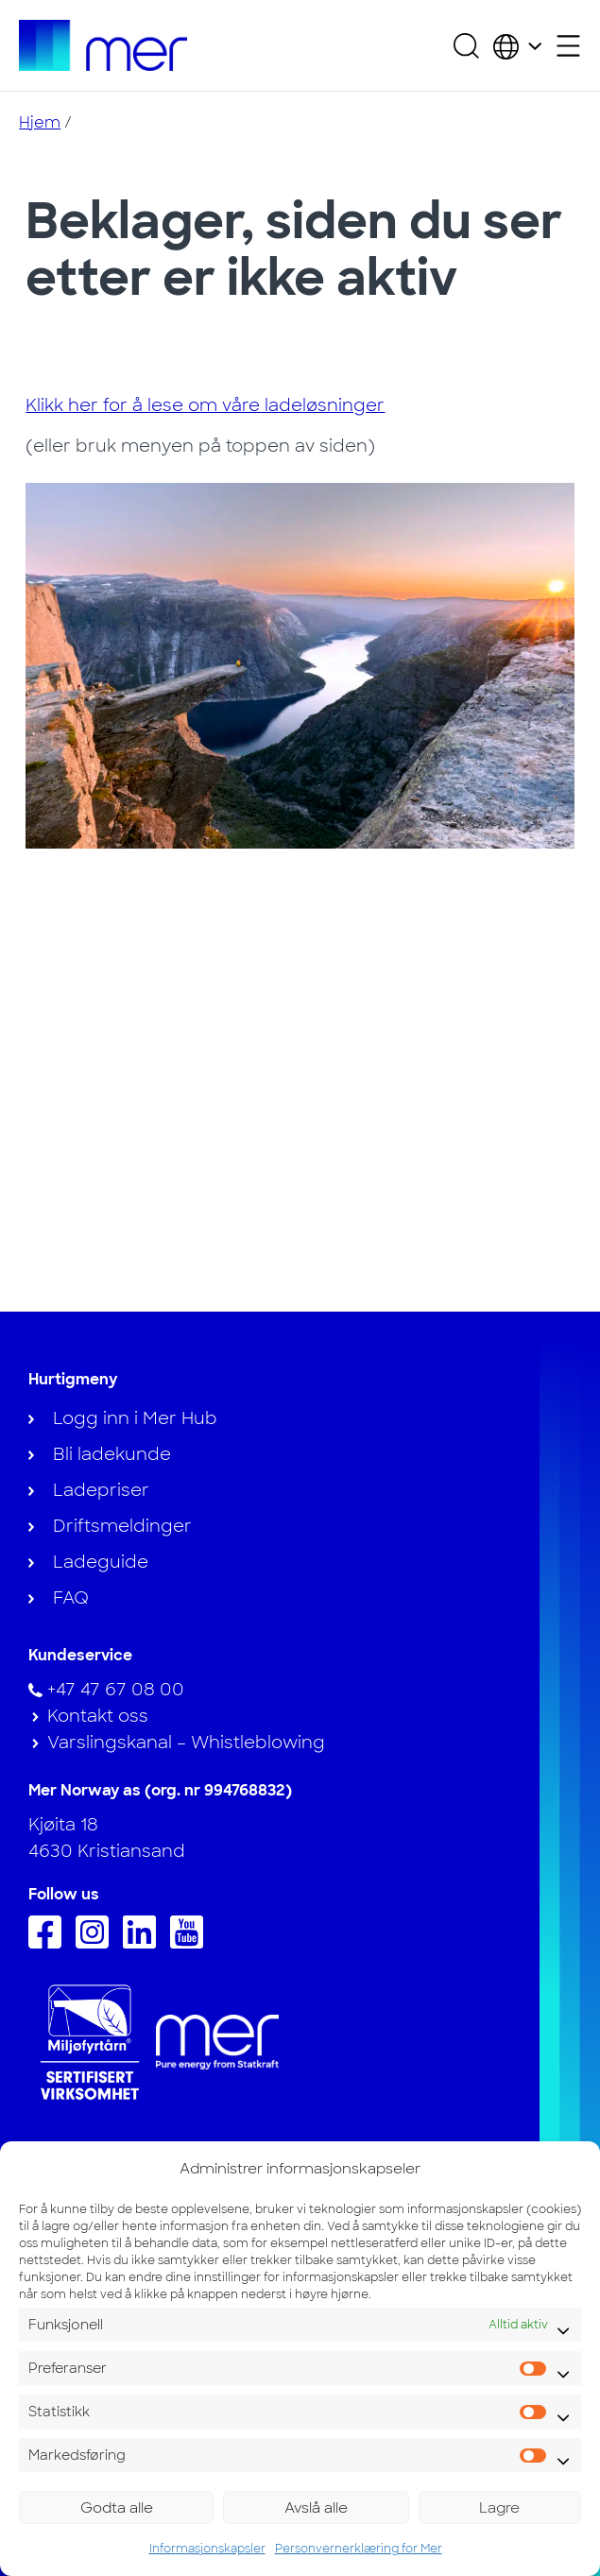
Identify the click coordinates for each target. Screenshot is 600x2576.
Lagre (499, 2508)
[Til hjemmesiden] (102, 45)
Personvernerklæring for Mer (358, 2548)
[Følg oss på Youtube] (191, 1943)
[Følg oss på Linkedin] (144, 1943)
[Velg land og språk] (517, 45)
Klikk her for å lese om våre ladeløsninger (205, 405)
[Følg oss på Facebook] (49, 1943)
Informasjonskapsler (207, 2548)
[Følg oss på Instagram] (97, 1943)
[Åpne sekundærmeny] (568, 46)
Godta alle (116, 2508)
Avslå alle (316, 2508)
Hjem (39, 122)
